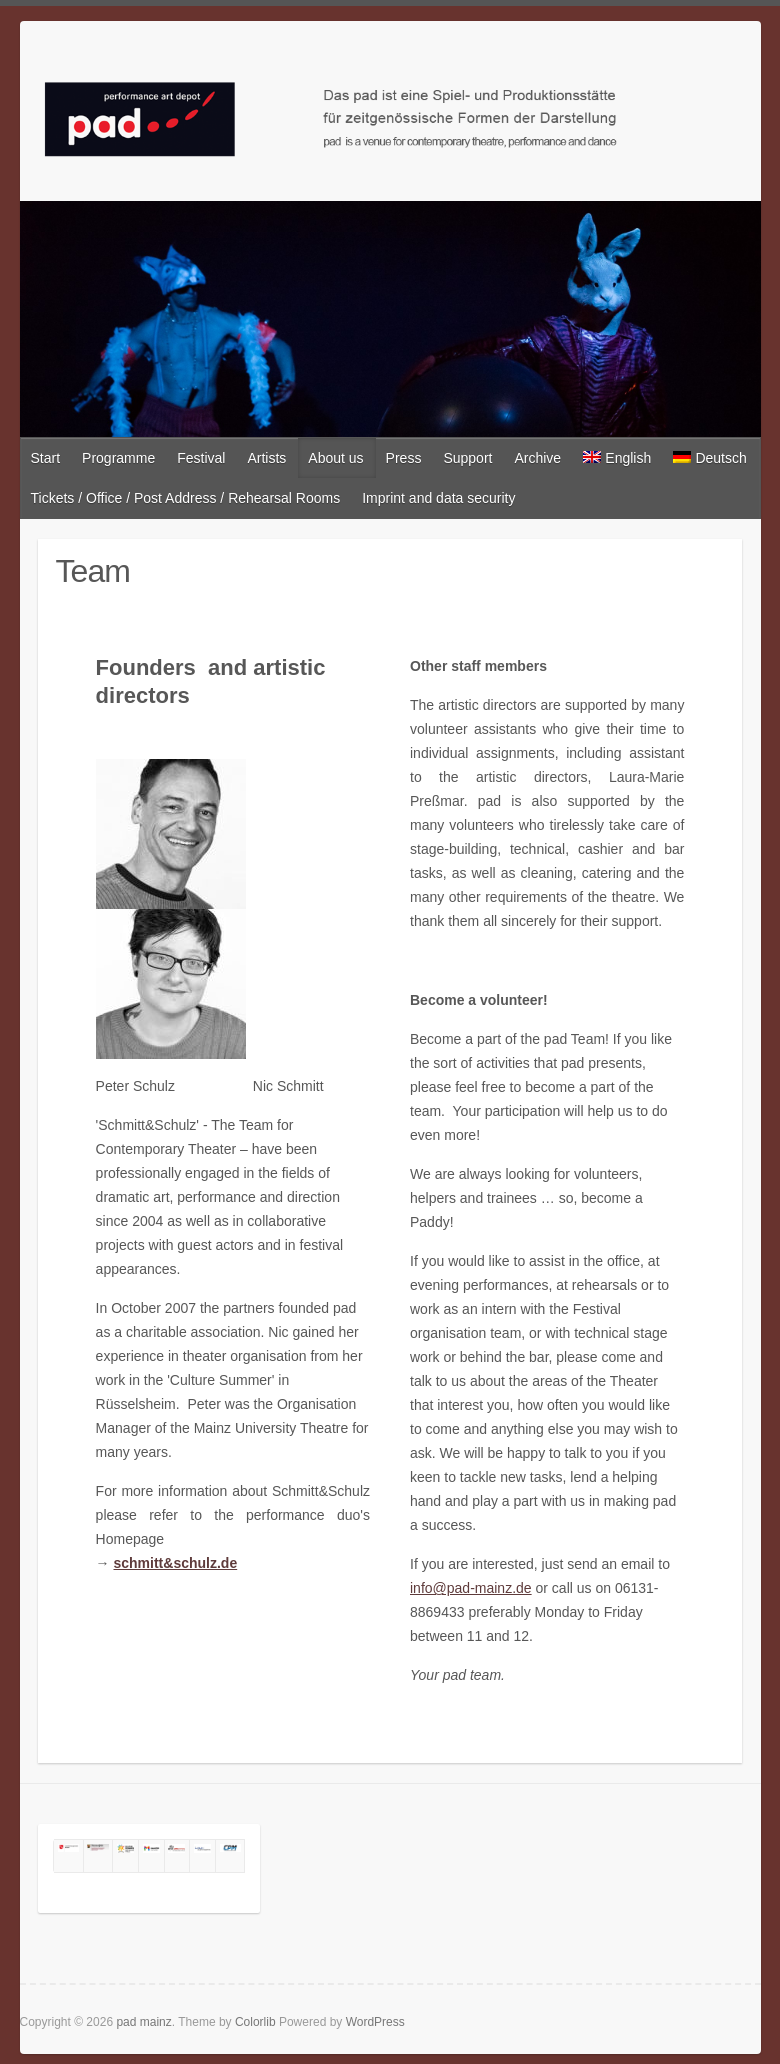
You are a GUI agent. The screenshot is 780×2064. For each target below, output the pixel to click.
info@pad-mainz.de (471, 1588)
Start (46, 458)
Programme (118, 458)
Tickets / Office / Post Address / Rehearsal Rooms (186, 498)
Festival (201, 458)
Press (404, 458)
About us (335, 458)
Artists (266, 458)
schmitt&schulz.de (176, 1563)
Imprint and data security (438, 498)
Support (467, 458)
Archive (537, 458)
